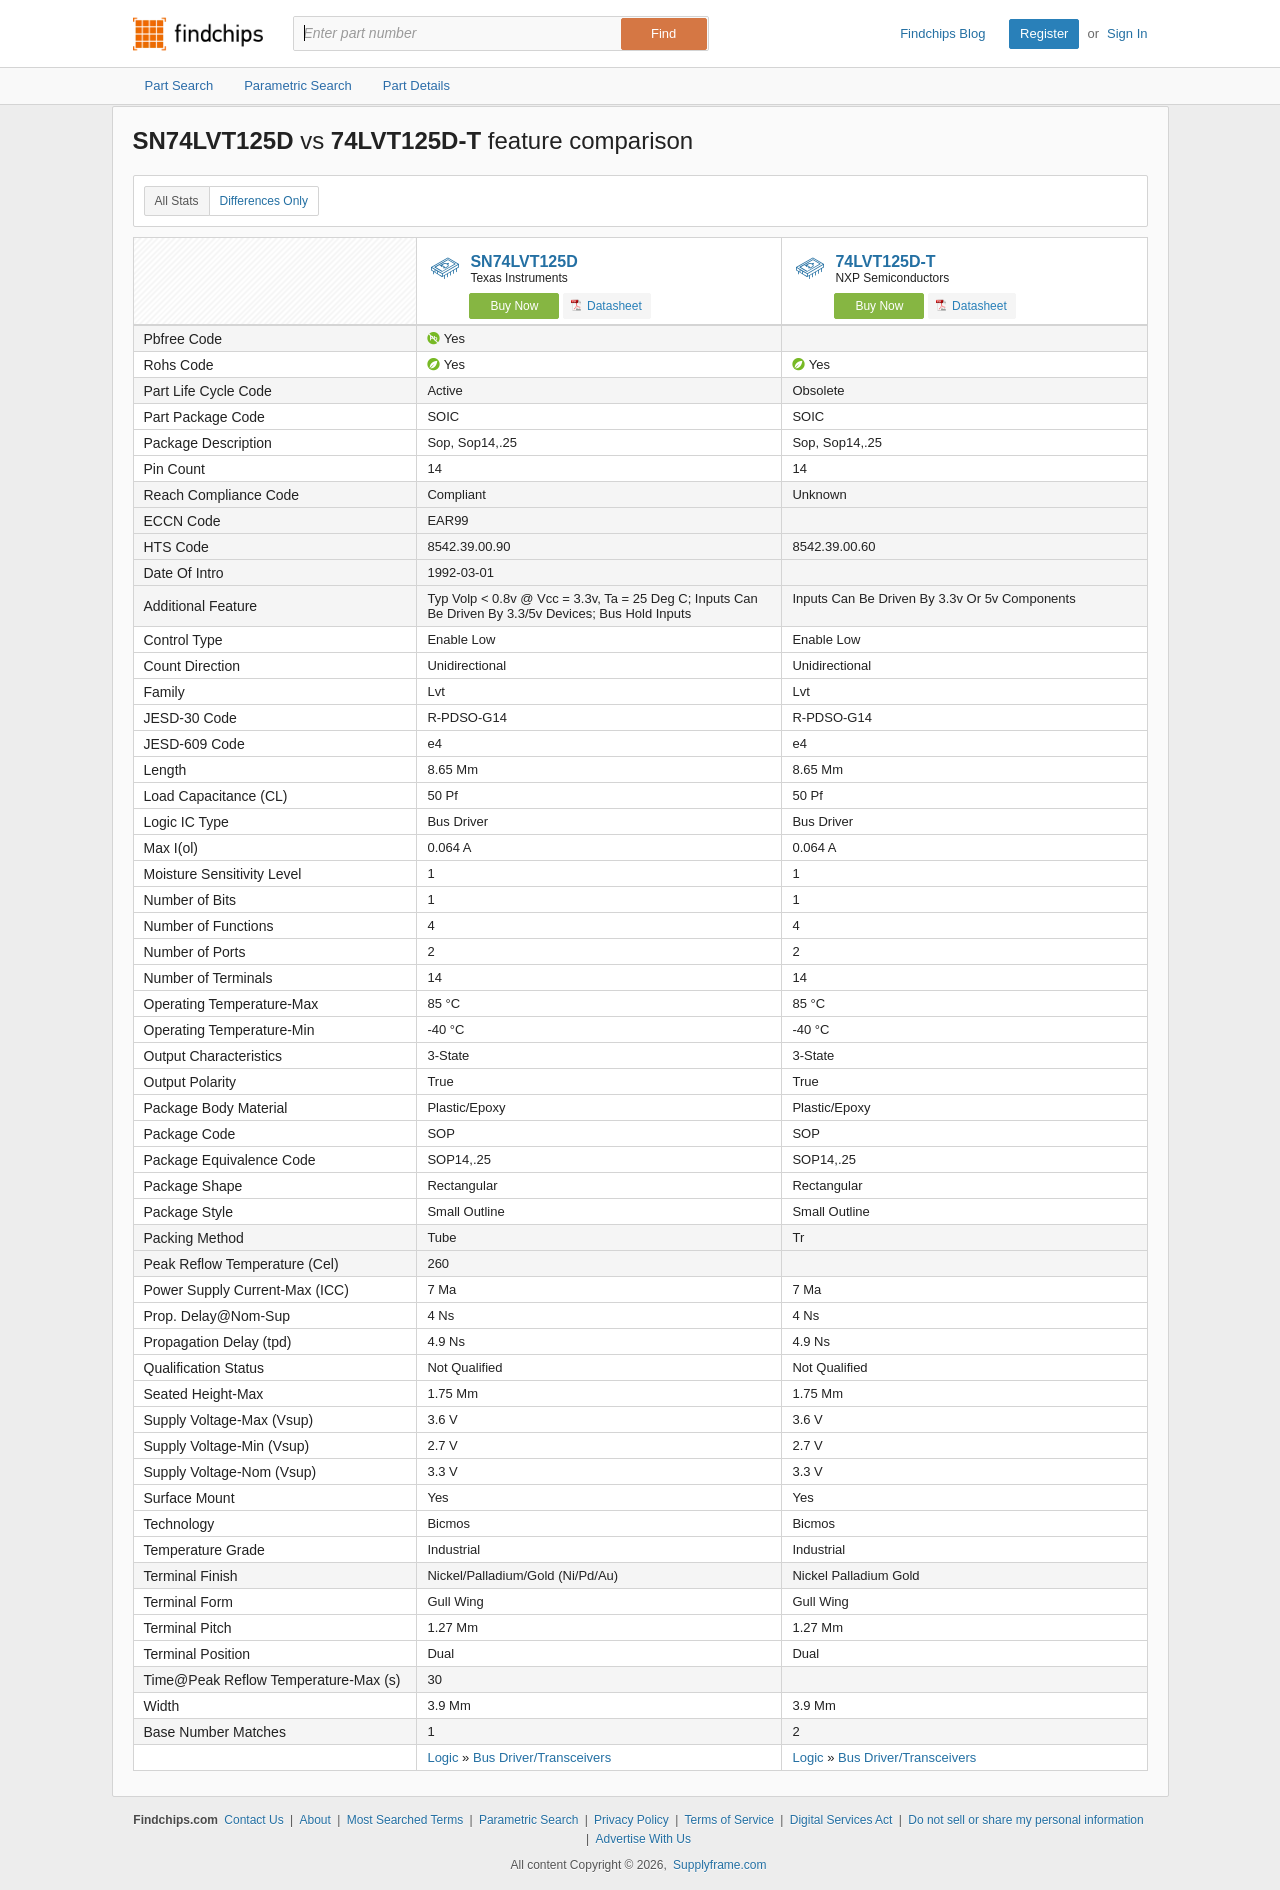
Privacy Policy (631, 1820)
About (314, 1820)
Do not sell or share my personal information (1025, 1820)
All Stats (177, 201)
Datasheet (606, 305)
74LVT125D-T (885, 261)
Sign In (1127, 33)
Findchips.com (198, 34)
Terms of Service (729, 1820)
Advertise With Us (643, 1839)
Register (1044, 33)
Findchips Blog (942, 33)
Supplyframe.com (719, 1865)
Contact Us (253, 1820)
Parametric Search (528, 1820)
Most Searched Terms (405, 1820)
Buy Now (514, 306)
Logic (442, 1757)
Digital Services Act (841, 1820)
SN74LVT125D (523, 261)
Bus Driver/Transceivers (542, 1757)
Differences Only (264, 201)
